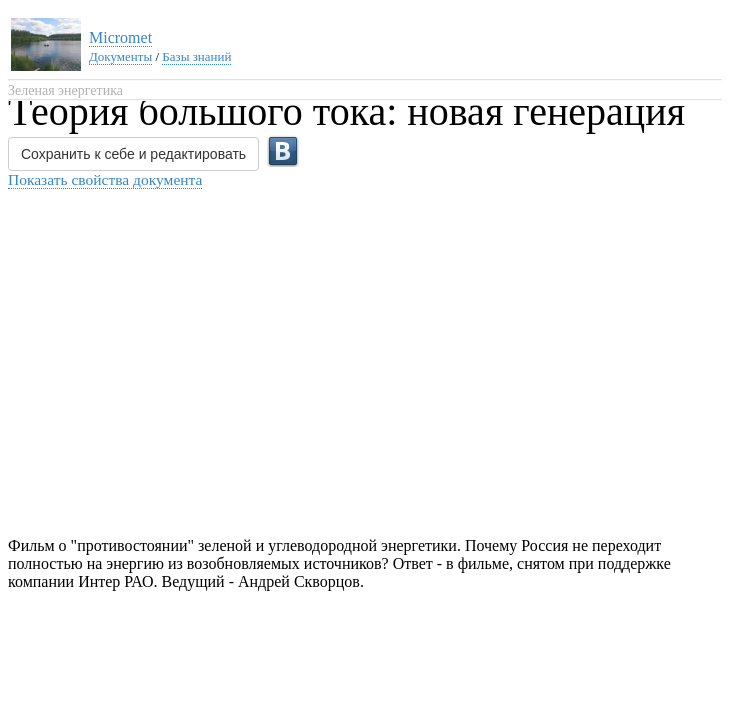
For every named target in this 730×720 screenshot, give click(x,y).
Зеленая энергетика (65, 90)
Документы (120, 56)
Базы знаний (196, 56)
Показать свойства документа (105, 179)
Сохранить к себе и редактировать (133, 154)
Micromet (120, 37)
